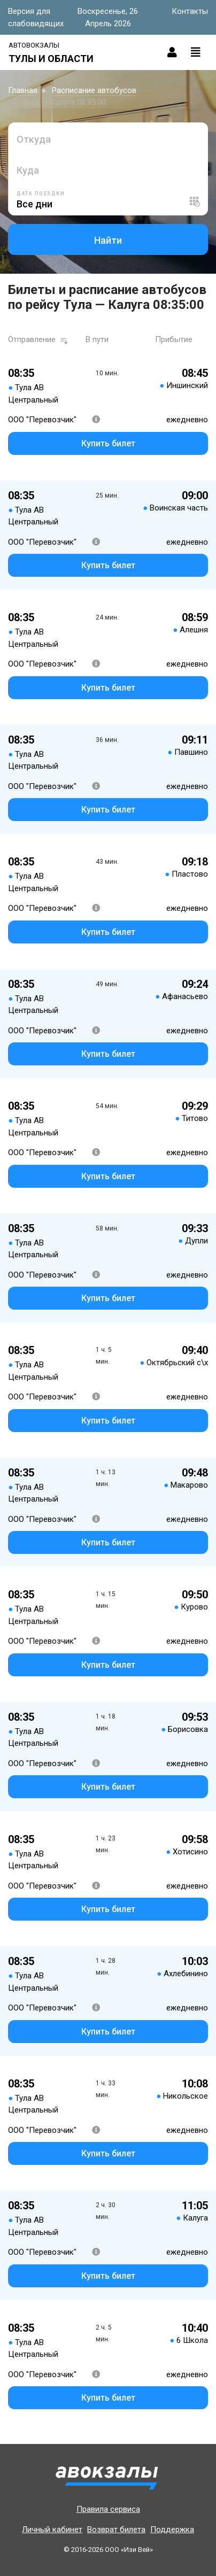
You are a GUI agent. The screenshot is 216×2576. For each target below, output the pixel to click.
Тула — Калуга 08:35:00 (64, 102)
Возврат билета (116, 2529)
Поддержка (172, 2529)
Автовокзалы (34, 45)
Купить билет (108, 443)
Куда (28, 170)
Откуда (34, 139)
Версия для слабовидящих (36, 17)
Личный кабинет (52, 2529)
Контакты (190, 11)
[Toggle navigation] (195, 52)
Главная (22, 90)
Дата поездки (41, 193)
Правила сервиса (108, 2509)
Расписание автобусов (94, 90)
